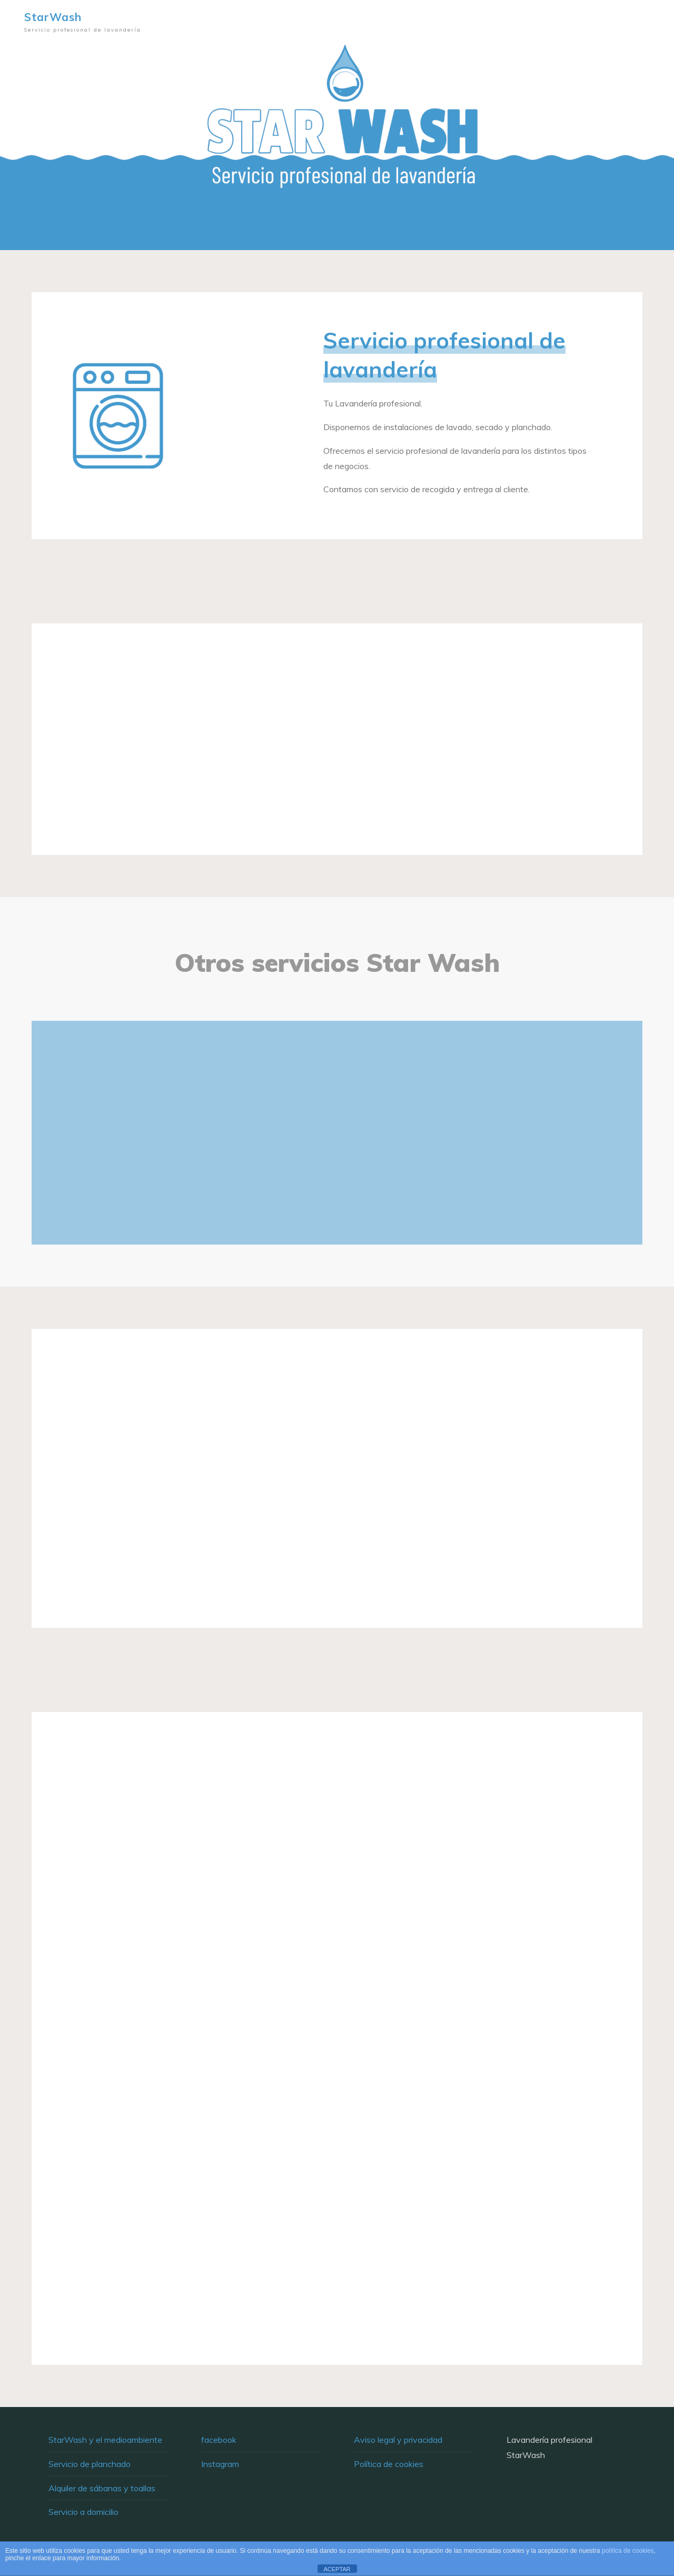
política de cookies (628, 2550)
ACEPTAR (336, 2569)
